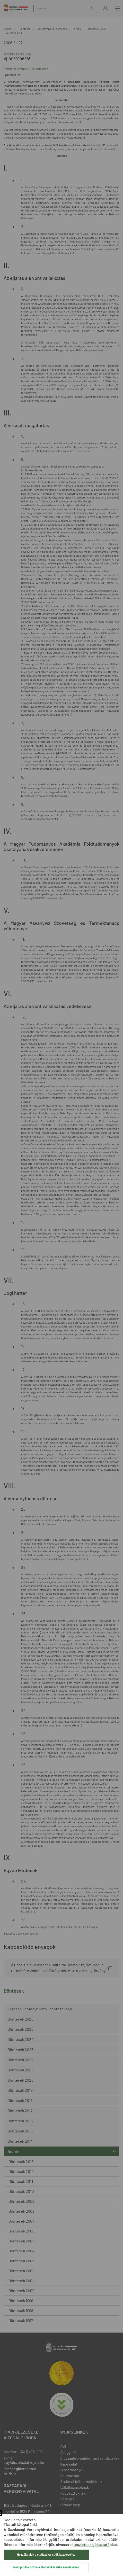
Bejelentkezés (105, 8)
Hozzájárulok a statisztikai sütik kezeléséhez (46, 2554)
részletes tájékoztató (91, 2544)
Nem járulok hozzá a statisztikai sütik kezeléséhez (46, 2567)
